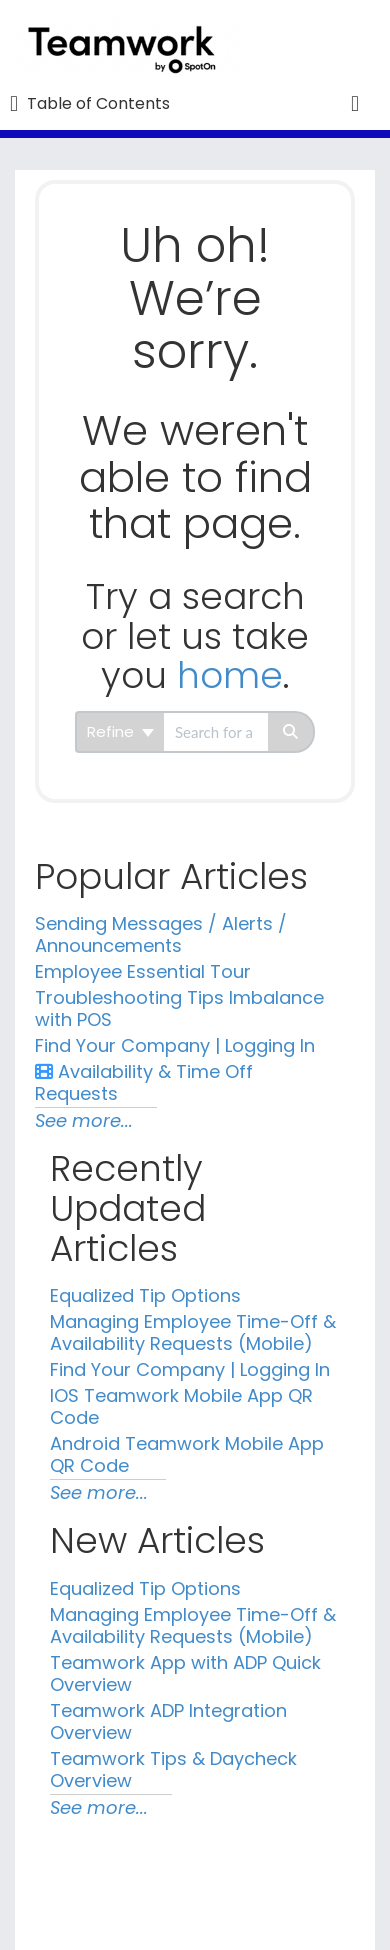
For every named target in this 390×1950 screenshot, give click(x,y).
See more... (84, 1120)
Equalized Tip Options (145, 1295)
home (230, 675)
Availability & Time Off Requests (144, 1082)
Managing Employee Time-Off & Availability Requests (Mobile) (193, 1332)
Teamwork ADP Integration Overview (168, 1721)
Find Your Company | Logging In (175, 1045)
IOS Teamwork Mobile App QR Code (181, 1406)
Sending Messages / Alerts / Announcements (161, 934)
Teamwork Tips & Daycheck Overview (173, 1769)
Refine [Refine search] (120, 731)
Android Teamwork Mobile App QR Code (187, 1454)
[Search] (291, 732)
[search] (216, 732)
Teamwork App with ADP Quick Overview (185, 1673)
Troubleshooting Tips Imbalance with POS (179, 1008)
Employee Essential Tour (143, 971)
